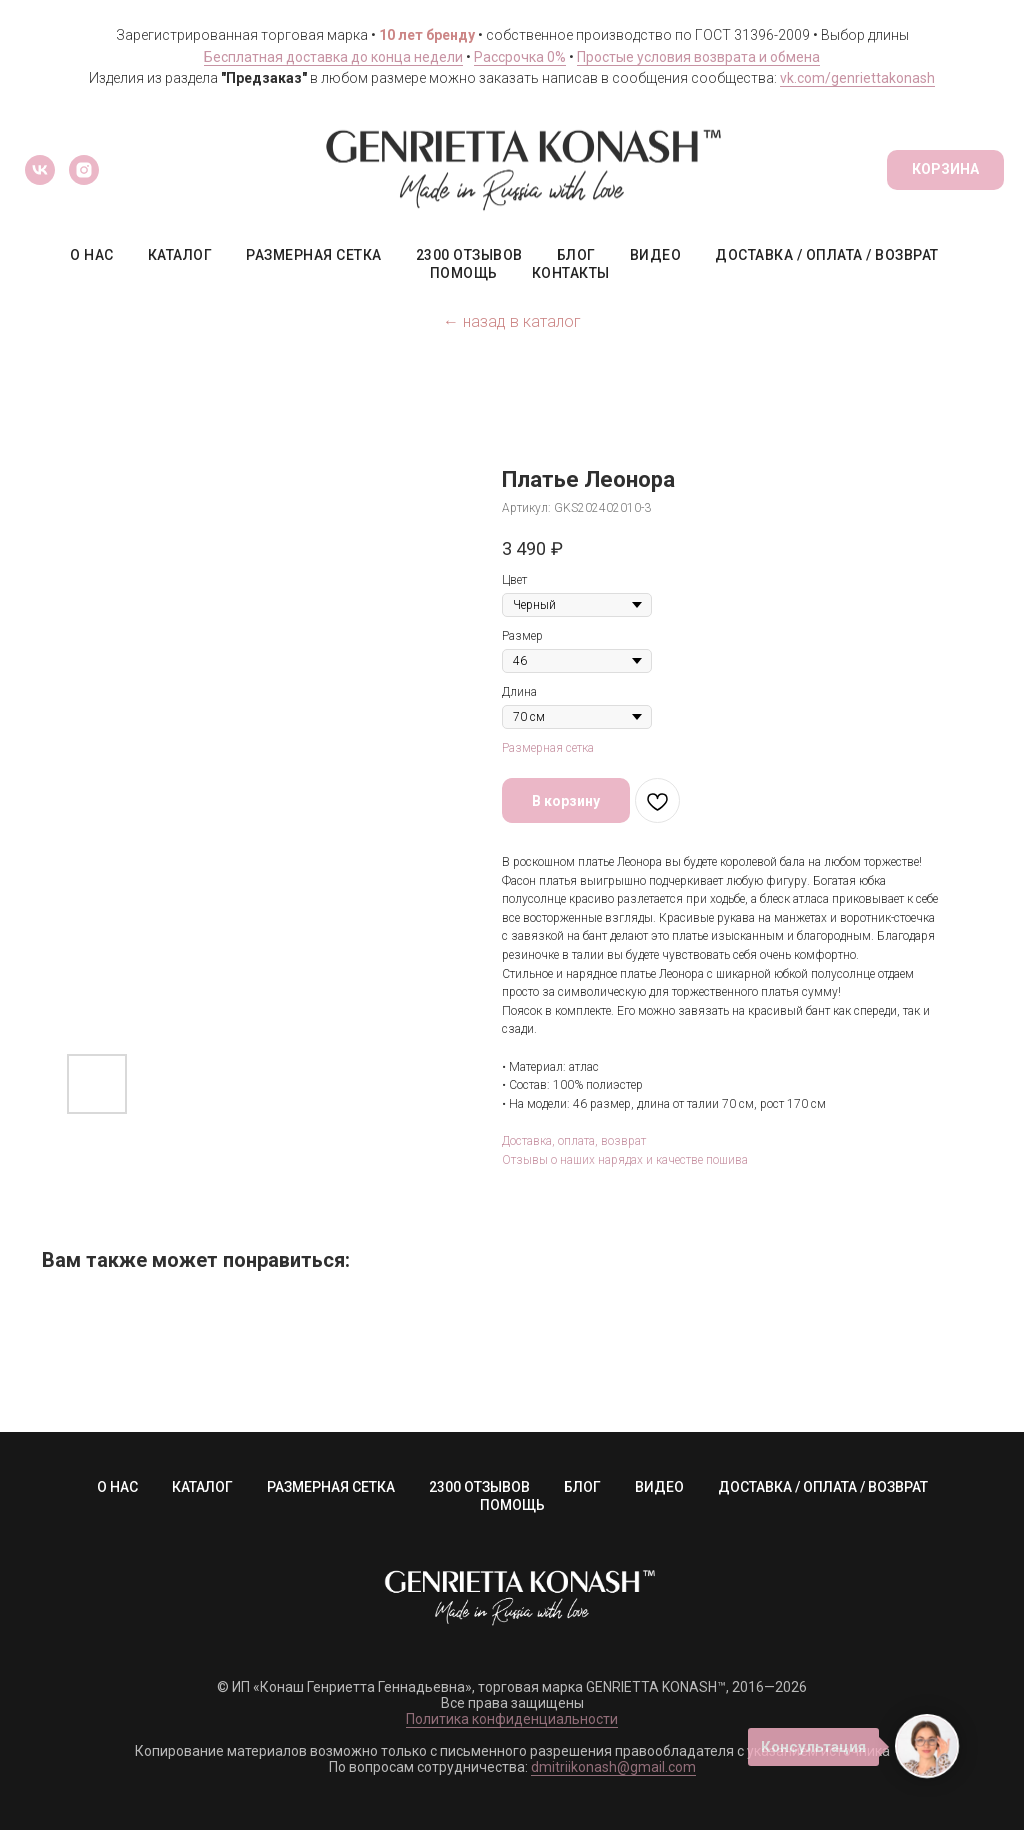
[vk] (40, 170)
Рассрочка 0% (520, 57)
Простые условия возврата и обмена (698, 57)
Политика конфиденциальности (512, 1719)
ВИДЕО (656, 255)
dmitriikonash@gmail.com (613, 1767)
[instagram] (84, 170)
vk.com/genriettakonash (857, 78)
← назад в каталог (512, 321)
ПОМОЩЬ (464, 273)
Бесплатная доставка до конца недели (333, 57)
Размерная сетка (548, 748)
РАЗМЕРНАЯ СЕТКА (314, 255)
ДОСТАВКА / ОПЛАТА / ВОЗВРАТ (827, 255)
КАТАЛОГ (180, 255)
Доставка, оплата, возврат (574, 1141)
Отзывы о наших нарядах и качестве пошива (625, 1160)
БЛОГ (576, 255)
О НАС (92, 255)
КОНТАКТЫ (571, 273)
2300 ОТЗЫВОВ (469, 255)
